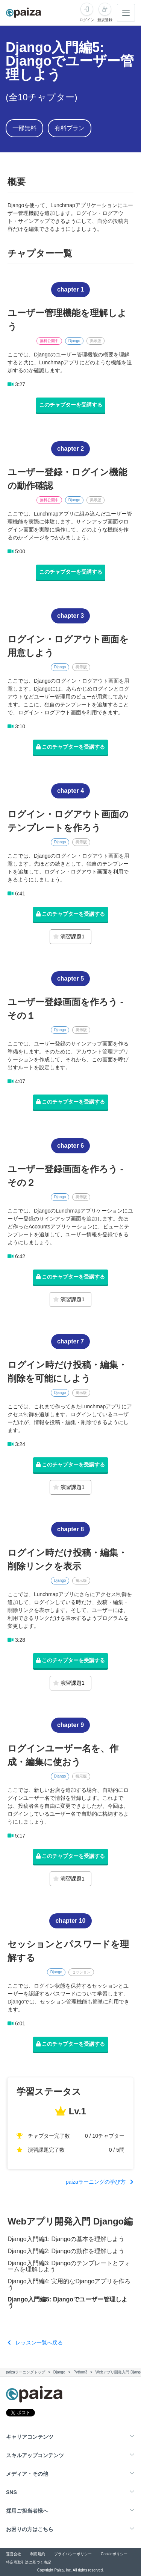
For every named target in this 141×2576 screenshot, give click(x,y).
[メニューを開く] (126, 13)
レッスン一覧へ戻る (35, 2343)
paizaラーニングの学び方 (99, 2182)
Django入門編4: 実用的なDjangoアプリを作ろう (69, 2284)
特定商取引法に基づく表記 (28, 2562)
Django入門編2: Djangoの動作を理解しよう (66, 2251)
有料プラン (70, 128)
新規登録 (104, 20)
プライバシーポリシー (73, 2554)
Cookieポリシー (114, 2554)
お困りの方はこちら (29, 2529)
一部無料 (24, 128)
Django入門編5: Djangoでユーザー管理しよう (67, 2303)
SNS (11, 2492)
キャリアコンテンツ (29, 2437)
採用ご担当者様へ (27, 2511)
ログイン (86, 20)
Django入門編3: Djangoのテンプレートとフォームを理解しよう (69, 2266)
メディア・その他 (27, 2474)
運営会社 (13, 2554)
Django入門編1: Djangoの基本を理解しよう (66, 2239)
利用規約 (37, 2554)
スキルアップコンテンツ (35, 2455)
